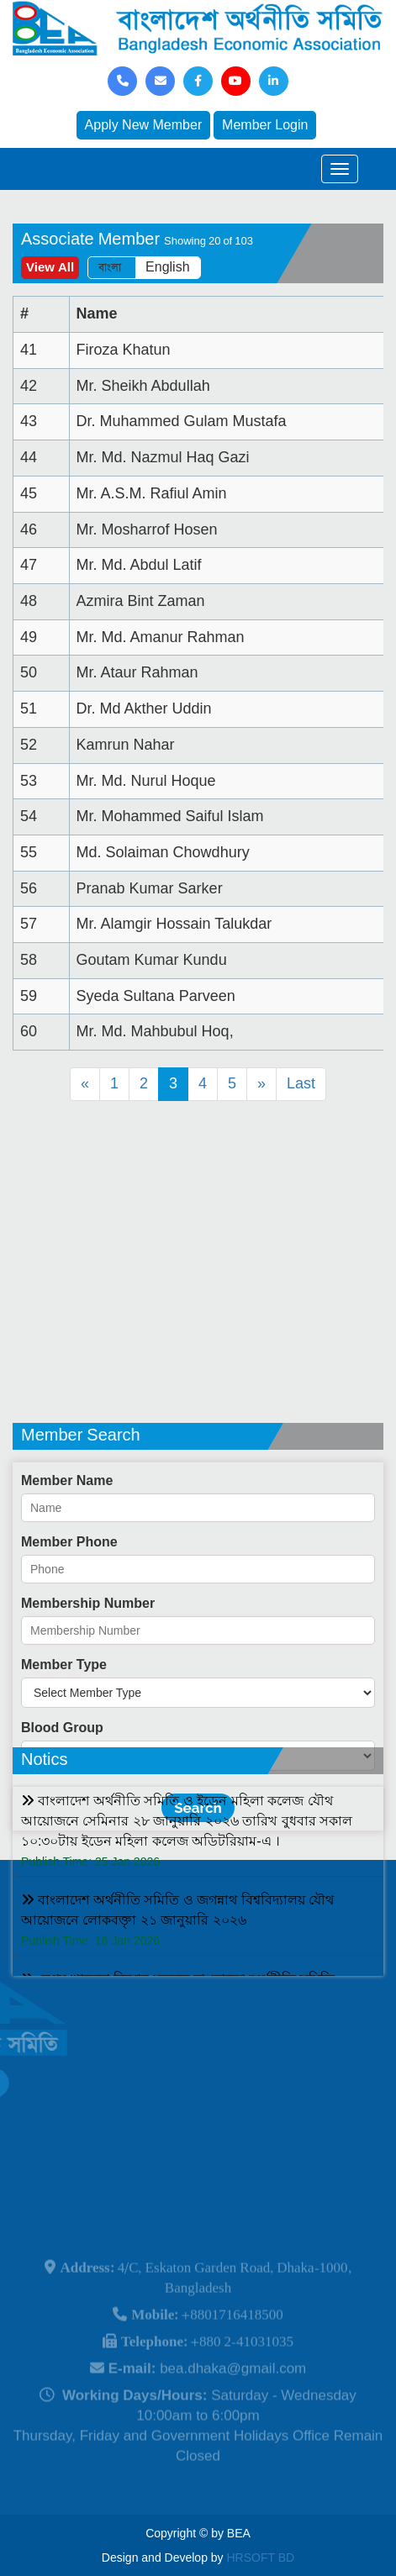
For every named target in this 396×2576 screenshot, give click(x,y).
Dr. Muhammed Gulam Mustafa (182, 421)
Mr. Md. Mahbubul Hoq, (155, 1031)
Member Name (67, 1583)
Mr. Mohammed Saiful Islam (170, 816)
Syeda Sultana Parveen (156, 996)
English (167, 268)
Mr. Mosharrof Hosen (147, 529)
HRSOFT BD (261, 2557)
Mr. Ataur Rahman (137, 672)
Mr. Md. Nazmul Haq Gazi (163, 457)
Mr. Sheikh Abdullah (143, 385)
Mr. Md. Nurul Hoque (146, 780)
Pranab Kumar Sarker (150, 888)
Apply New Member (144, 125)
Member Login (265, 125)
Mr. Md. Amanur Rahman (161, 637)
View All (50, 268)
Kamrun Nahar (126, 744)
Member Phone (69, 1644)
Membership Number (88, 1706)
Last (301, 1083)
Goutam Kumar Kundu (152, 959)
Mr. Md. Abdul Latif (139, 564)
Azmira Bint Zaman (141, 601)
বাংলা (109, 268)
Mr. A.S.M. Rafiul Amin (152, 493)
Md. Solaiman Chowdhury (163, 852)
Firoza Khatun (124, 349)
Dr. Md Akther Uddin (144, 708)
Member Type (64, 1767)
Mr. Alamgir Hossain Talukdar (174, 923)
